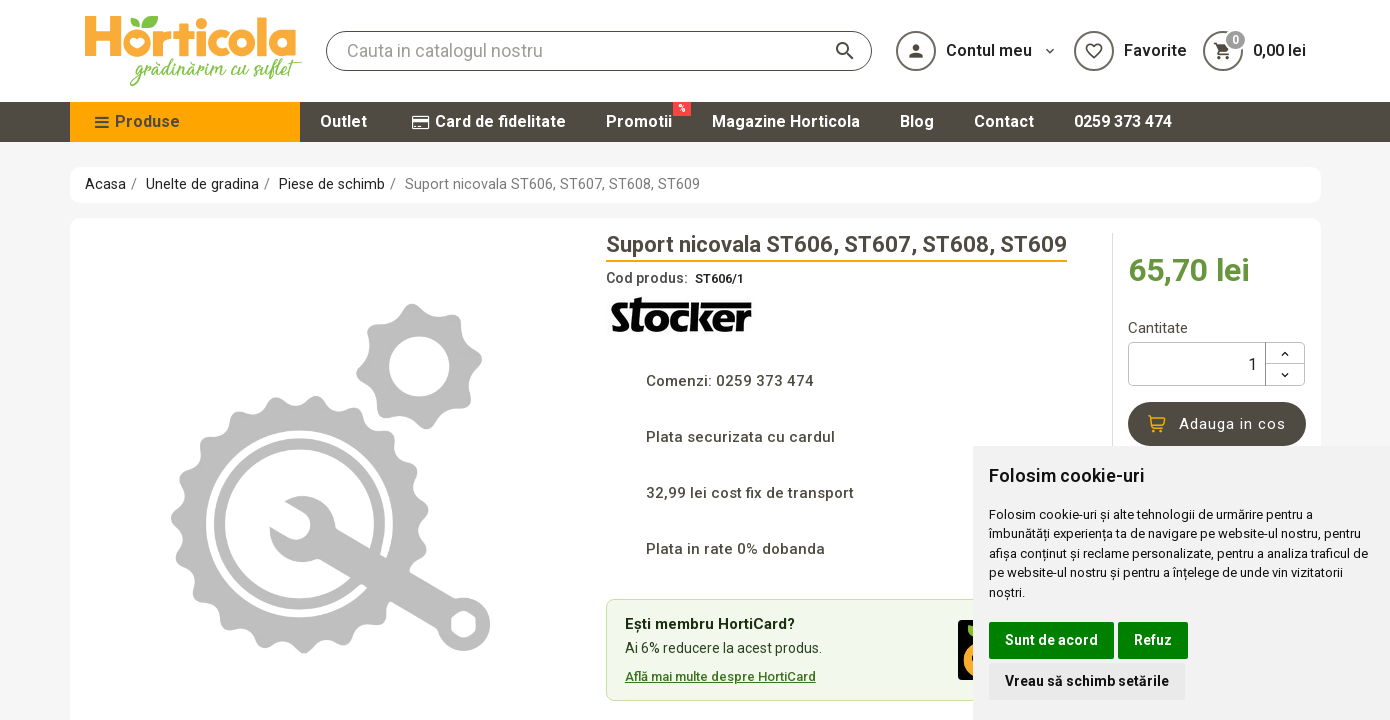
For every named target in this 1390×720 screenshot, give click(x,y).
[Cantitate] (1197, 364)
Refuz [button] (1153, 640)
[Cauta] (598, 51)
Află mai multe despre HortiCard (720, 676)
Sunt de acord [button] (1051, 640)
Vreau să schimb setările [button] (1087, 681)
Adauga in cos (1217, 424)
